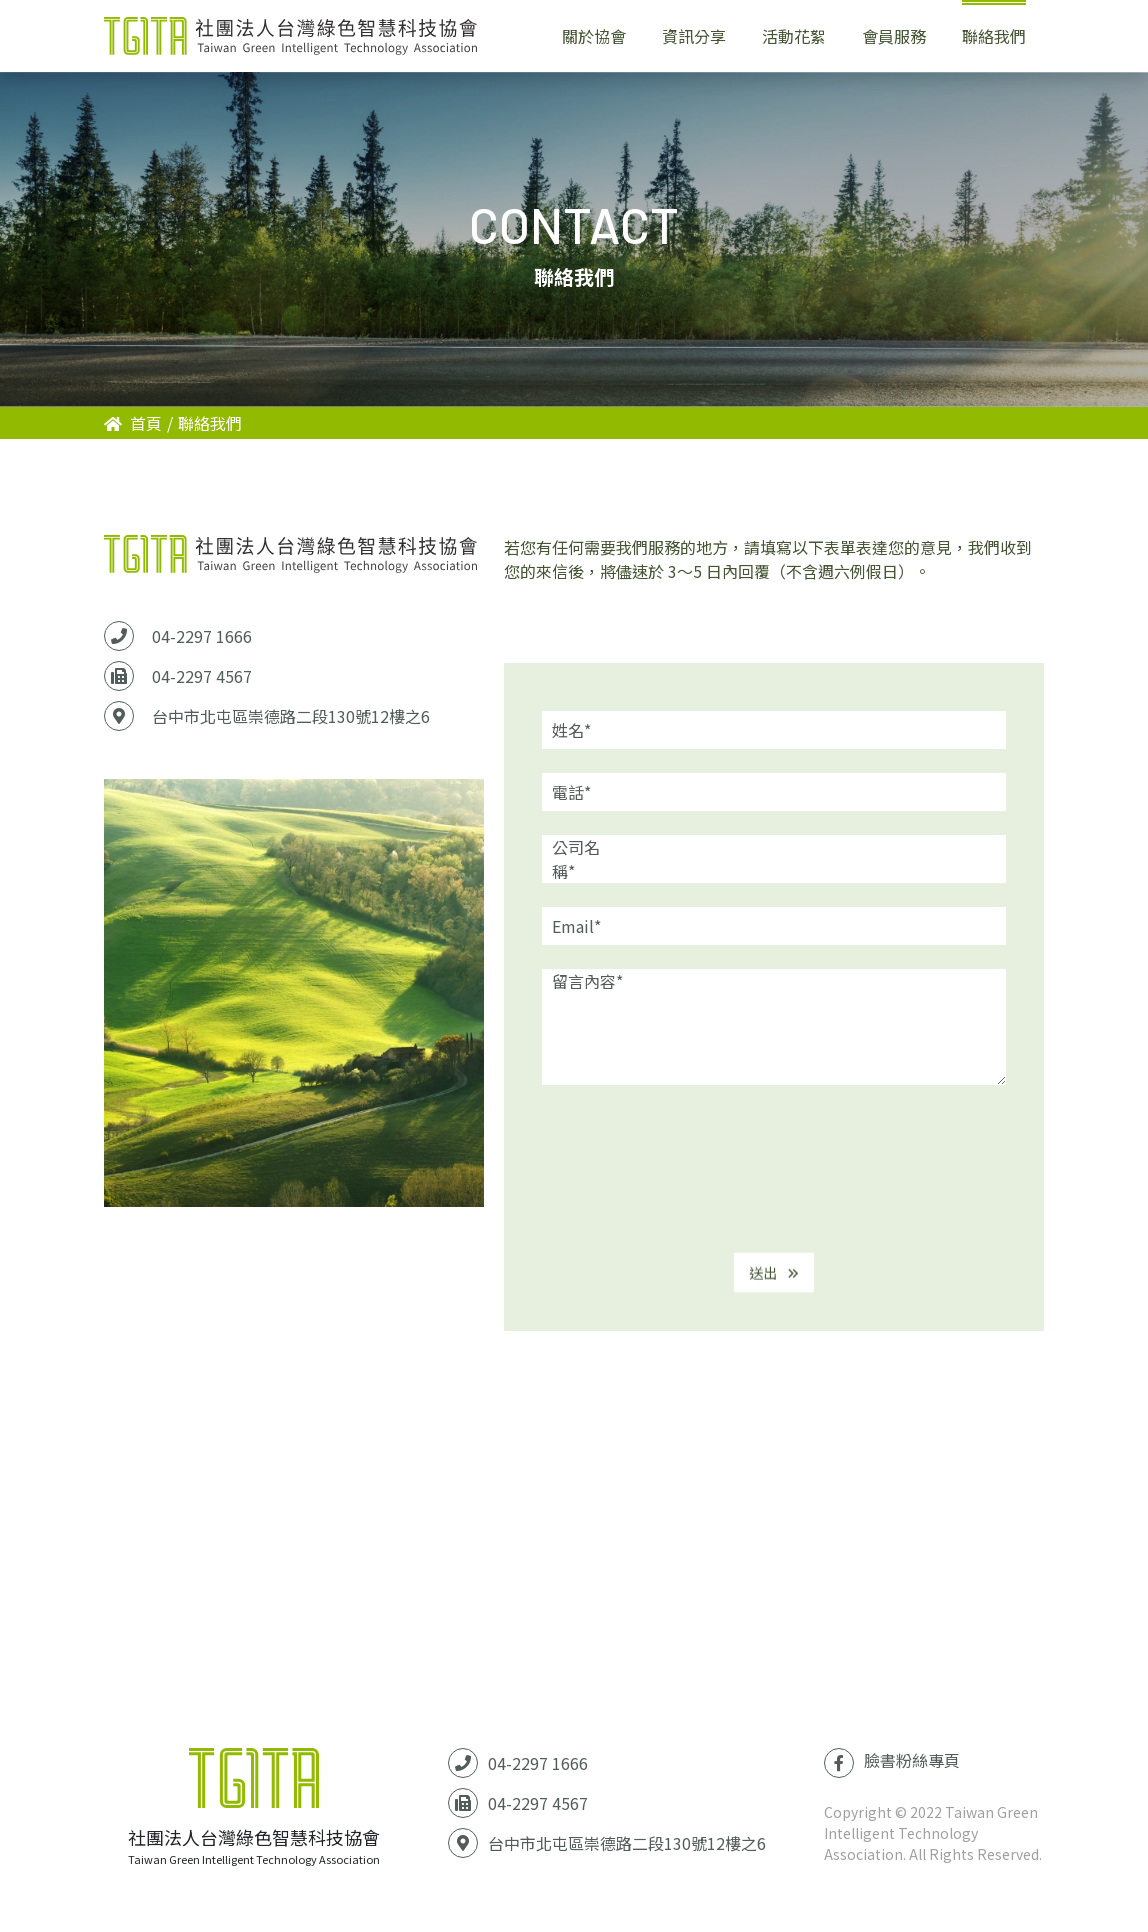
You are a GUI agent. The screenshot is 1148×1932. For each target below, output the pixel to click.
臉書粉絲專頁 (892, 1763)
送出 (774, 1283)
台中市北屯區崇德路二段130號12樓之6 (291, 716)
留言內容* (587, 981)
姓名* (571, 730)
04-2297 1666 (202, 636)
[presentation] (774, 1172)
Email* (576, 926)
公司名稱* (576, 859)
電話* (571, 792)
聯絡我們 (210, 423)
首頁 (133, 423)
